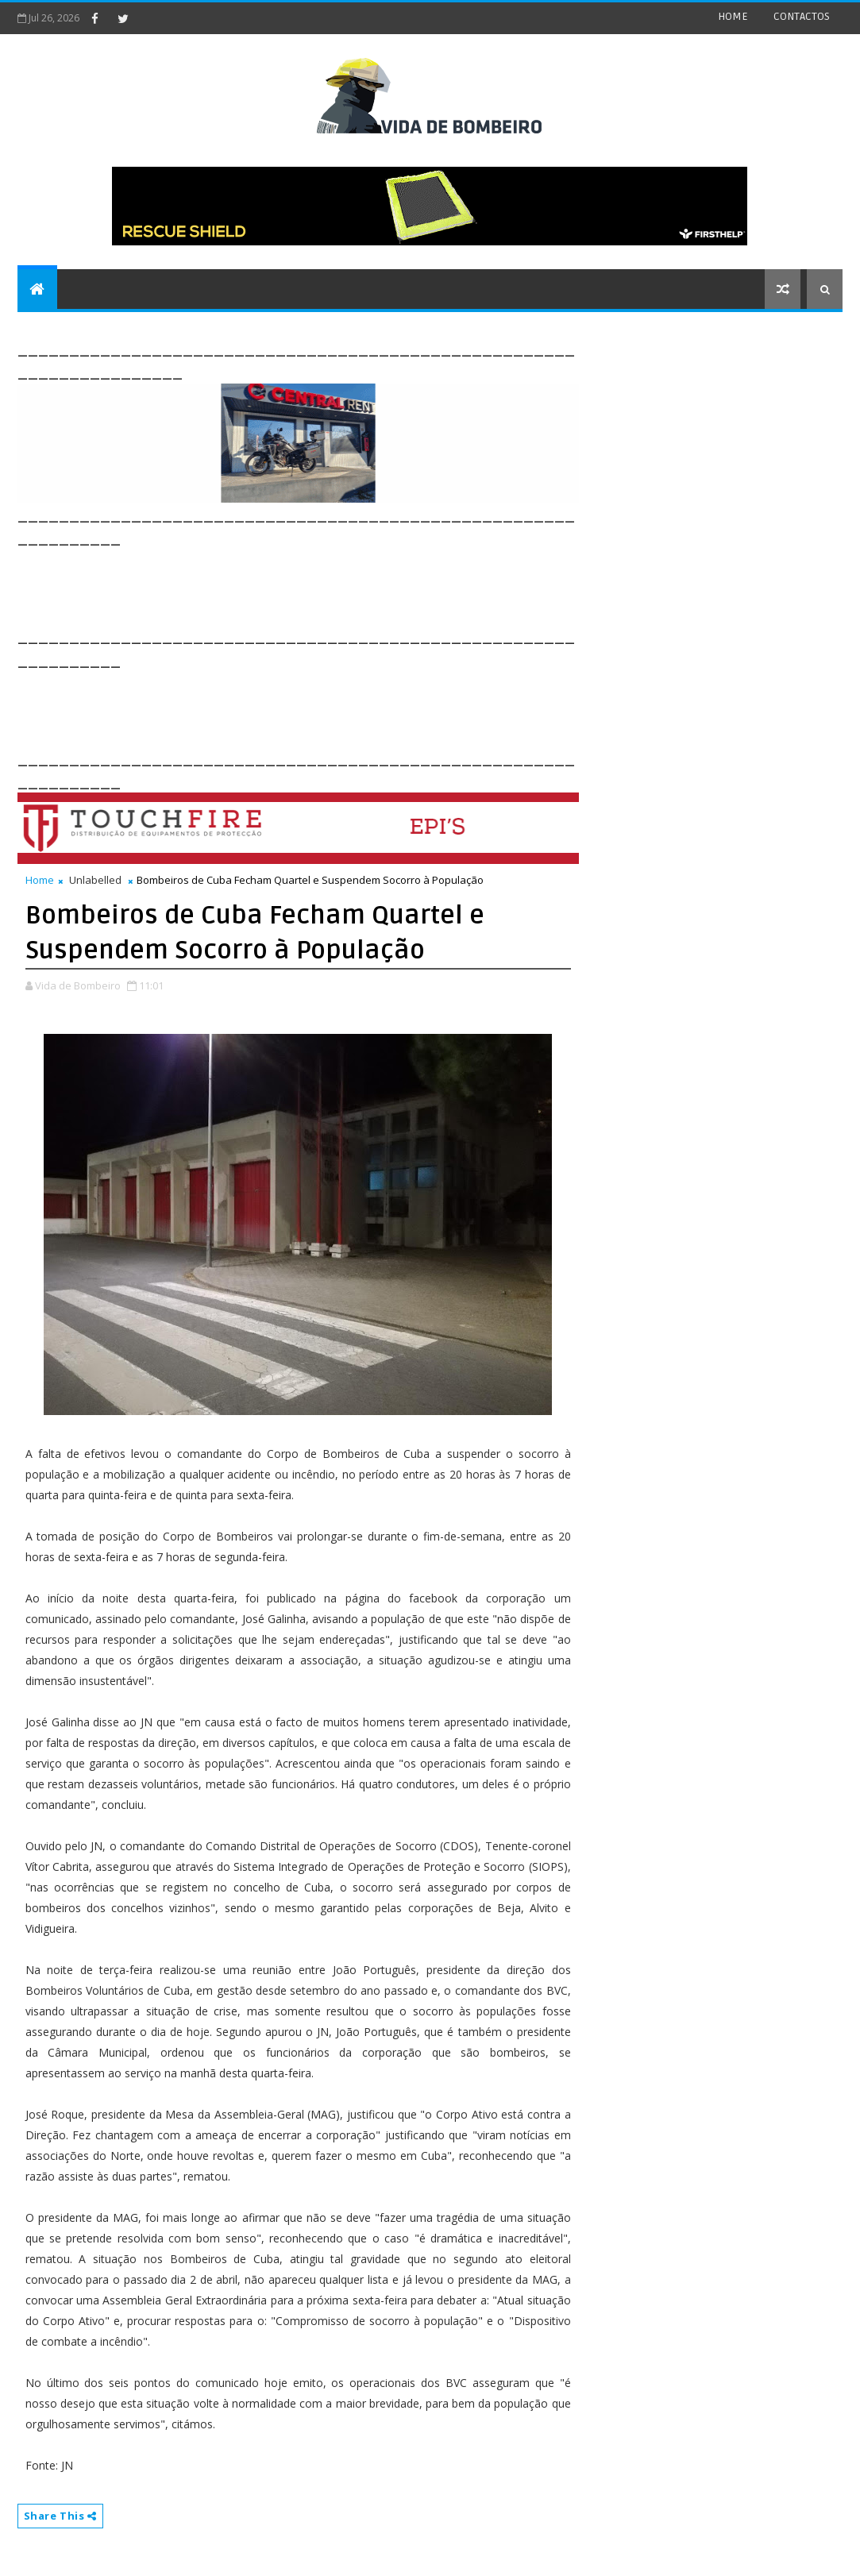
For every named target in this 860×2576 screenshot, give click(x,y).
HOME (733, 16)
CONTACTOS (801, 16)
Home (39, 880)
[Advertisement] (306, 585)
